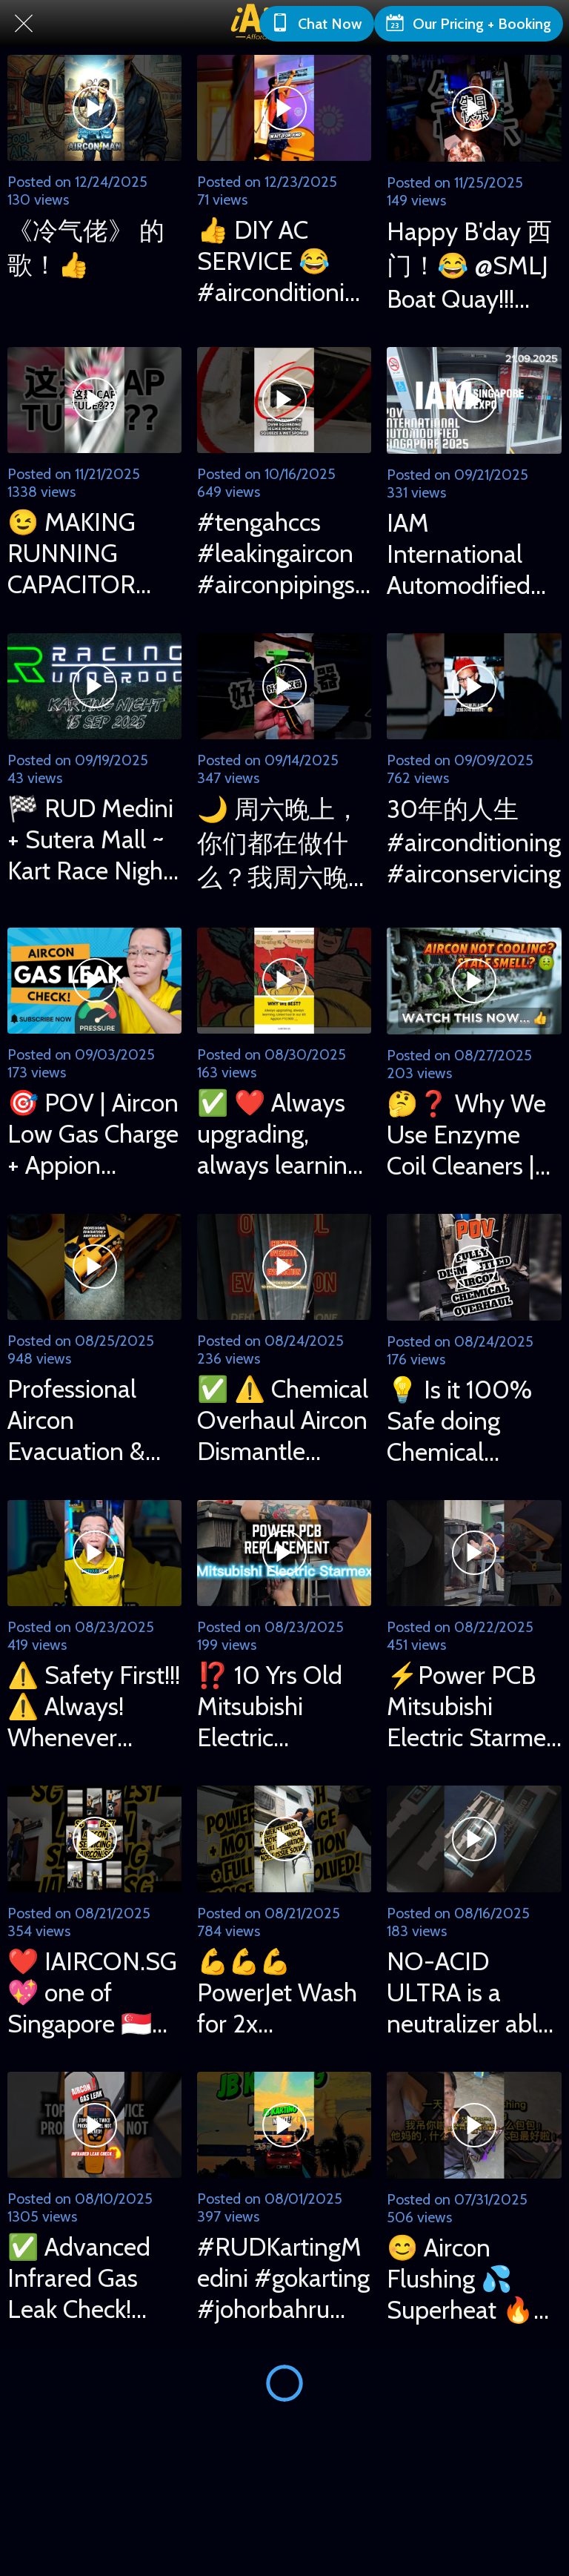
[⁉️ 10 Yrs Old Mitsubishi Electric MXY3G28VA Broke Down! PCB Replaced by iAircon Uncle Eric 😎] (284, 1553)
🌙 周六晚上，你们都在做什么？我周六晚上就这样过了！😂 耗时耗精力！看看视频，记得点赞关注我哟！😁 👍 (278, 844)
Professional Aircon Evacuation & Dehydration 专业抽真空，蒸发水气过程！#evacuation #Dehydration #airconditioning (94, 1420)
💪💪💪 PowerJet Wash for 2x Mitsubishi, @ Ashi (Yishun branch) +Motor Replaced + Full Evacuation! (278, 1992)
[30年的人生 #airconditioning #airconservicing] (474, 686)
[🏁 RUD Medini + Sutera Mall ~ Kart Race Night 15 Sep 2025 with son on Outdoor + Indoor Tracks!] (94, 686)
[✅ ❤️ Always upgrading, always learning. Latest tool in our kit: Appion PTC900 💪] (284, 981)
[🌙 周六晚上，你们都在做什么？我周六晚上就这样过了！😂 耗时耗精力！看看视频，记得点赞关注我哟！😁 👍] (284, 686)
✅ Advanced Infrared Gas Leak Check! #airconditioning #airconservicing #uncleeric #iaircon (94, 2278)
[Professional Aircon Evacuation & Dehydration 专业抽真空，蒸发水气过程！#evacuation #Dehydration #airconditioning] (94, 1267)
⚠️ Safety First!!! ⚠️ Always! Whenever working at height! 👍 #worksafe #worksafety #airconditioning (94, 1706)
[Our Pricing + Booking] (468, 24)
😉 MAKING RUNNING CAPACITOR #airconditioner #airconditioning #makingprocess (94, 553)
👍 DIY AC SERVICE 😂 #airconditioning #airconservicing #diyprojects (284, 261)
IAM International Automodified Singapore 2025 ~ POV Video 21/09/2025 (472, 554)
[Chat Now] (316, 24)
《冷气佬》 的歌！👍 (85, 247)
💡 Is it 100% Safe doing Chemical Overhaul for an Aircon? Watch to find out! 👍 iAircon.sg (470, 1420)
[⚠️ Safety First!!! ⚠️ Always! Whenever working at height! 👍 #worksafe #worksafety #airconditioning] (94, 1553)
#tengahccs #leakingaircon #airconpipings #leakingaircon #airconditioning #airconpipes (284, 553)
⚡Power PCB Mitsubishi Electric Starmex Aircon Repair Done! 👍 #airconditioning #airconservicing (474, 1706)
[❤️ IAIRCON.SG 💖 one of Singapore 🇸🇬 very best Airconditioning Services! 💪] (94, 1839)
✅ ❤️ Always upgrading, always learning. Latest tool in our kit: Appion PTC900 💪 (281, 1133)
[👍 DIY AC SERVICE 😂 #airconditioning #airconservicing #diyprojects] (284, 108)
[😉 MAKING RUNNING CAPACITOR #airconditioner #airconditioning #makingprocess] (94, 400)
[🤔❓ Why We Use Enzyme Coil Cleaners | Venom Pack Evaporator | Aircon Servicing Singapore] (474, 981)
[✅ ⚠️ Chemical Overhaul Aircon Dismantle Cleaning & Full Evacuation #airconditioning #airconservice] (284, 1267)
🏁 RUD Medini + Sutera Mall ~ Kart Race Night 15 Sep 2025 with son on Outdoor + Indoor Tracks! (90, 839)
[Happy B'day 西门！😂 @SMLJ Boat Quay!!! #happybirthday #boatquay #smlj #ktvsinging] (474, 108)
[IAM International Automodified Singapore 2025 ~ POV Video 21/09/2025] (474, 400)
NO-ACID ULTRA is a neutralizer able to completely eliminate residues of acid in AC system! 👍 (468, 1992)
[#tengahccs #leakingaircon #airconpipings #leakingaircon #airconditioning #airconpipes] (284, 400)
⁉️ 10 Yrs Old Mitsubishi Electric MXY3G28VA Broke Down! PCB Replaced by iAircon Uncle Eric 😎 (282, 1706)
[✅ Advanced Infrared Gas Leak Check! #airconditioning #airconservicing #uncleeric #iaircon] (94, 2125)
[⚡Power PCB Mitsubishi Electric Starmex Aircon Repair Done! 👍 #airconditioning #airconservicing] (474, 1553)
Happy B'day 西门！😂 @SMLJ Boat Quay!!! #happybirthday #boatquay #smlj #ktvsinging (473, 265)
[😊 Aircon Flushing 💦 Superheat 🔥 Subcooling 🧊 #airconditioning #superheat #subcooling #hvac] (474, 2125)
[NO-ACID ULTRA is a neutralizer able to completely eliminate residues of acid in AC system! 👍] (474, 1839)
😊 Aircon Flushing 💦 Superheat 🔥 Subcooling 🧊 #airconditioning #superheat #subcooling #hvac (474, 2278)
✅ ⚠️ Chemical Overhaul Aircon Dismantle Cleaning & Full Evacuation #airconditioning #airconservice (284, 1420)
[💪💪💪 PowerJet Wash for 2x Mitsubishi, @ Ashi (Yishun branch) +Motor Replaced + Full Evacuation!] (284, 1839)
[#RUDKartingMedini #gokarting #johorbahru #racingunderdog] (284, 2125)
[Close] (24, 24)
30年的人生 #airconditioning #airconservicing (474, 841)
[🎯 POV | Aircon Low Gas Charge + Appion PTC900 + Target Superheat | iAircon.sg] (94, 981)
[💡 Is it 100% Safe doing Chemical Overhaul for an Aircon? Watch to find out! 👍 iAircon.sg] (474, 1267)
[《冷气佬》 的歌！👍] (94, 108)
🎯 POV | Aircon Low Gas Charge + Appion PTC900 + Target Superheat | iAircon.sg (93, 1133)
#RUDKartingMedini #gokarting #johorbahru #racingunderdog (283, 2278)
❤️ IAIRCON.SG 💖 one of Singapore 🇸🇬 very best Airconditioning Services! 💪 (92, 1992)
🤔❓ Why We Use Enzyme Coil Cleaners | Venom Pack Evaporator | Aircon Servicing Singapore (471, 1134)
